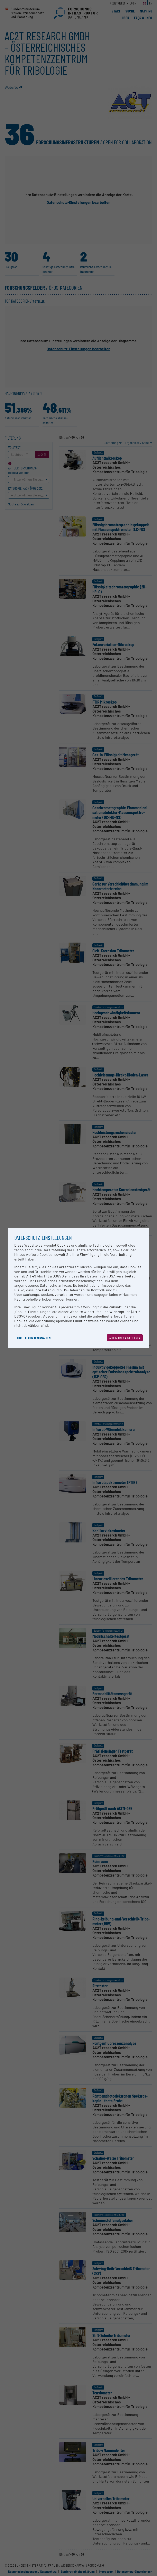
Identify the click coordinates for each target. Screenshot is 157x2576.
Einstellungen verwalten (33, 1338)
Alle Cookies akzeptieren (124, 1338)
